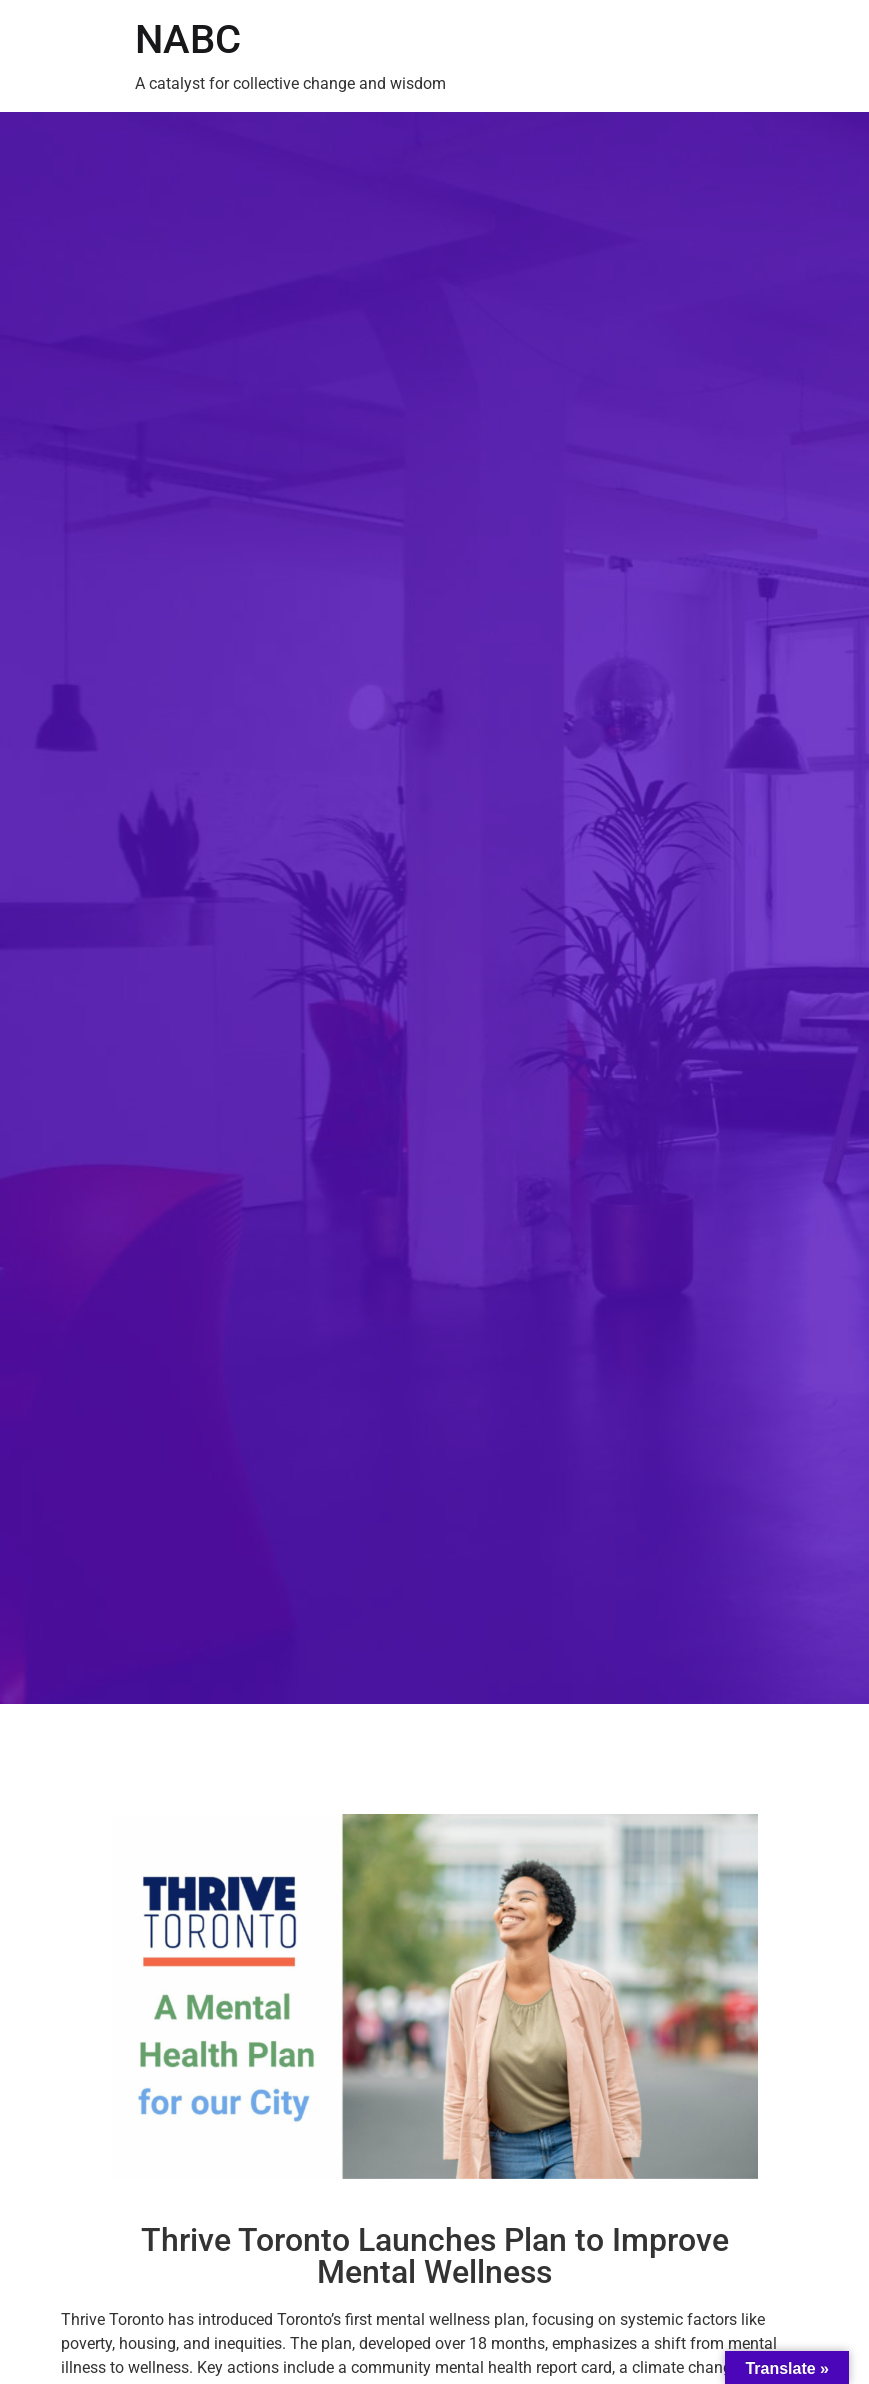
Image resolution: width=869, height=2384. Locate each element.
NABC (188, 39)
